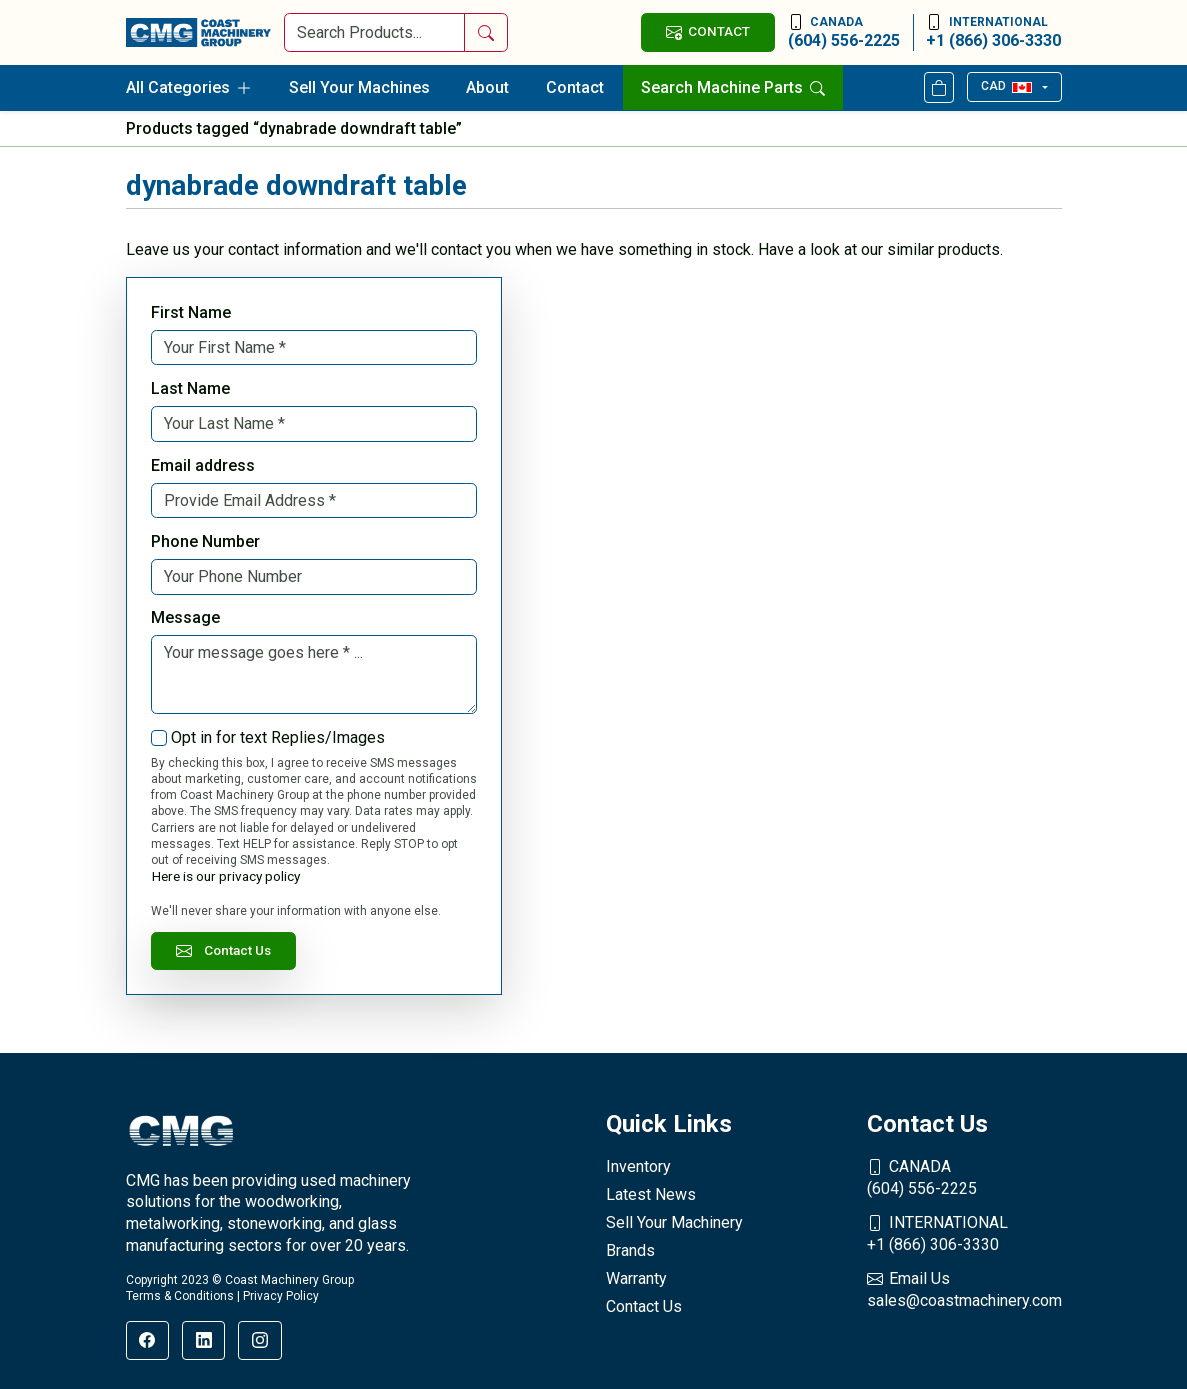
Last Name (190, 388)
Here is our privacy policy (226, 876)
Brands (630, 1250)
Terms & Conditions (180, 1296)
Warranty (636, 1278)
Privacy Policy (281, 1296)
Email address (203, 465)
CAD (1006, 86)
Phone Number (205, 541)
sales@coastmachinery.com (964, 1289)
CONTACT (708, 31)
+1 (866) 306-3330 (993, 32)
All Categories (189, 87)
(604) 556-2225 (844, 32)
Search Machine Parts (733, 87)
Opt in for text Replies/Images (278, 737)
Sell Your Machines (359, 87)
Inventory (638, 1166)
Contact (575, 87)
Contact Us (224, 950)
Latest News (651, 1194)
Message (185, 617)
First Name (191, 312)
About (487, 87)
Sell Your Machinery (674, 1222)
